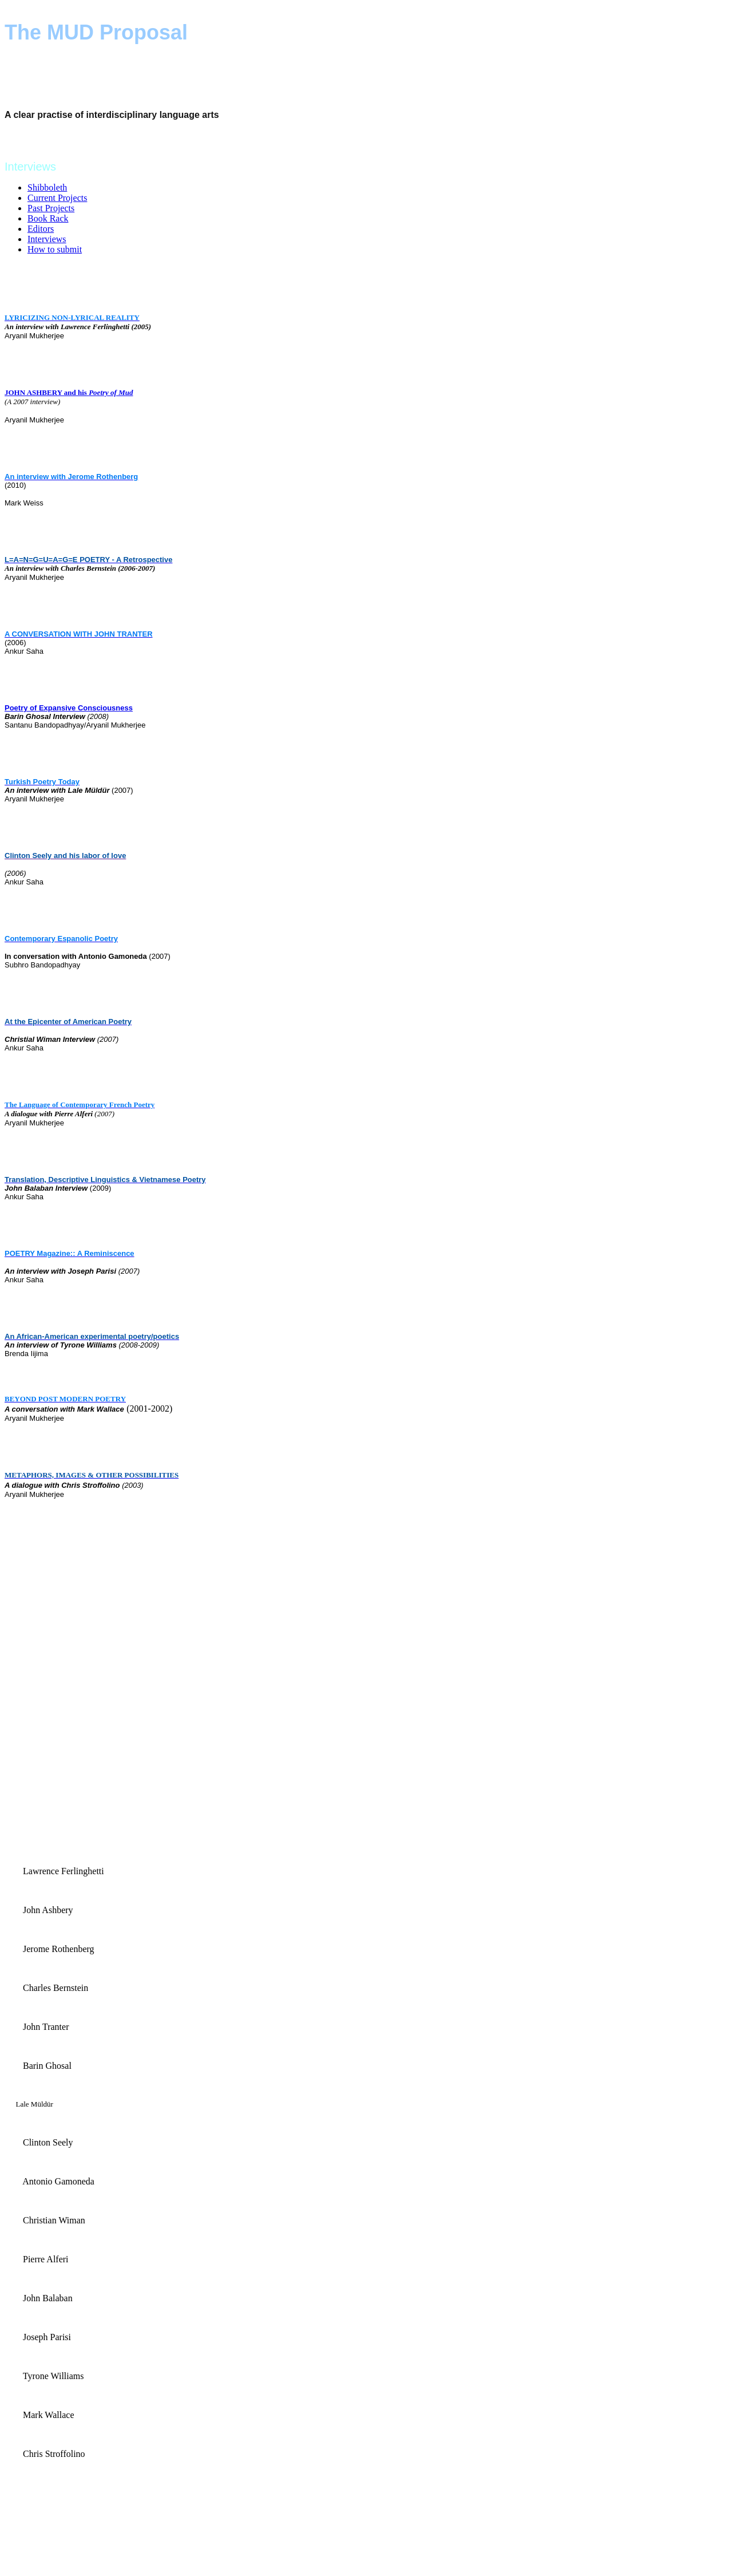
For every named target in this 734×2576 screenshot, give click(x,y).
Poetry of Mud (111, 392)
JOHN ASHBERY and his (47, 392)
